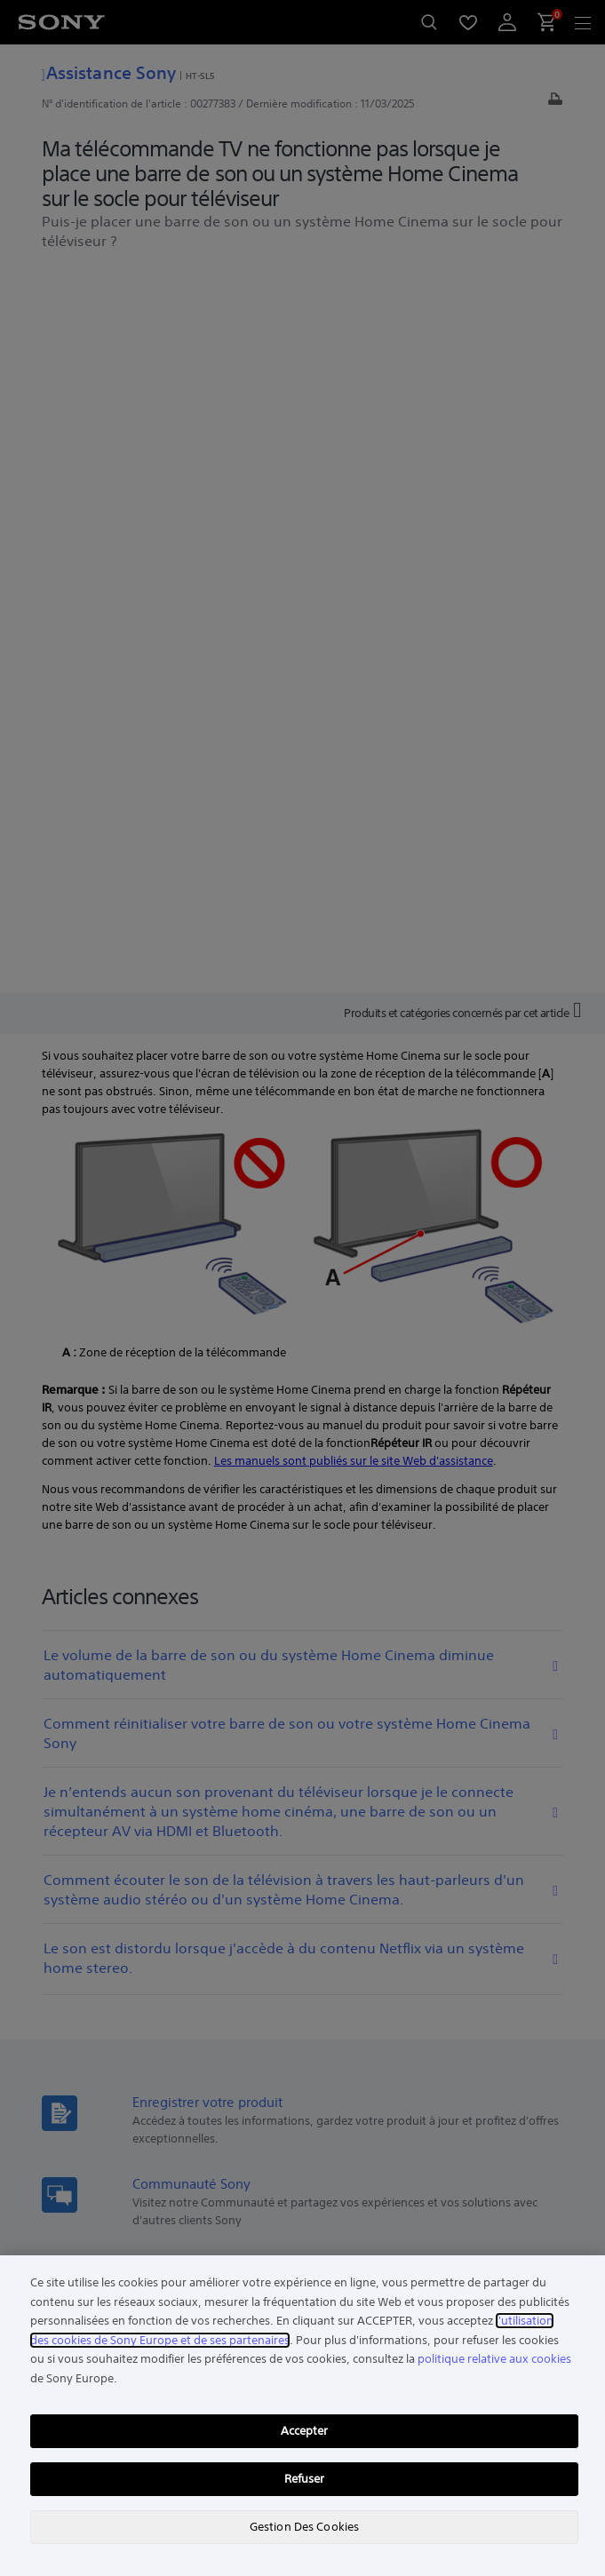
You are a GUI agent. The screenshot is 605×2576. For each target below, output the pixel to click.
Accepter (305, 2430)
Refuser (304, 2478)
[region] (302, 2415)
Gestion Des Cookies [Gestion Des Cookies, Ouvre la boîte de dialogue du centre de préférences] (304, 2526)
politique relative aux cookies (494, 2358)
